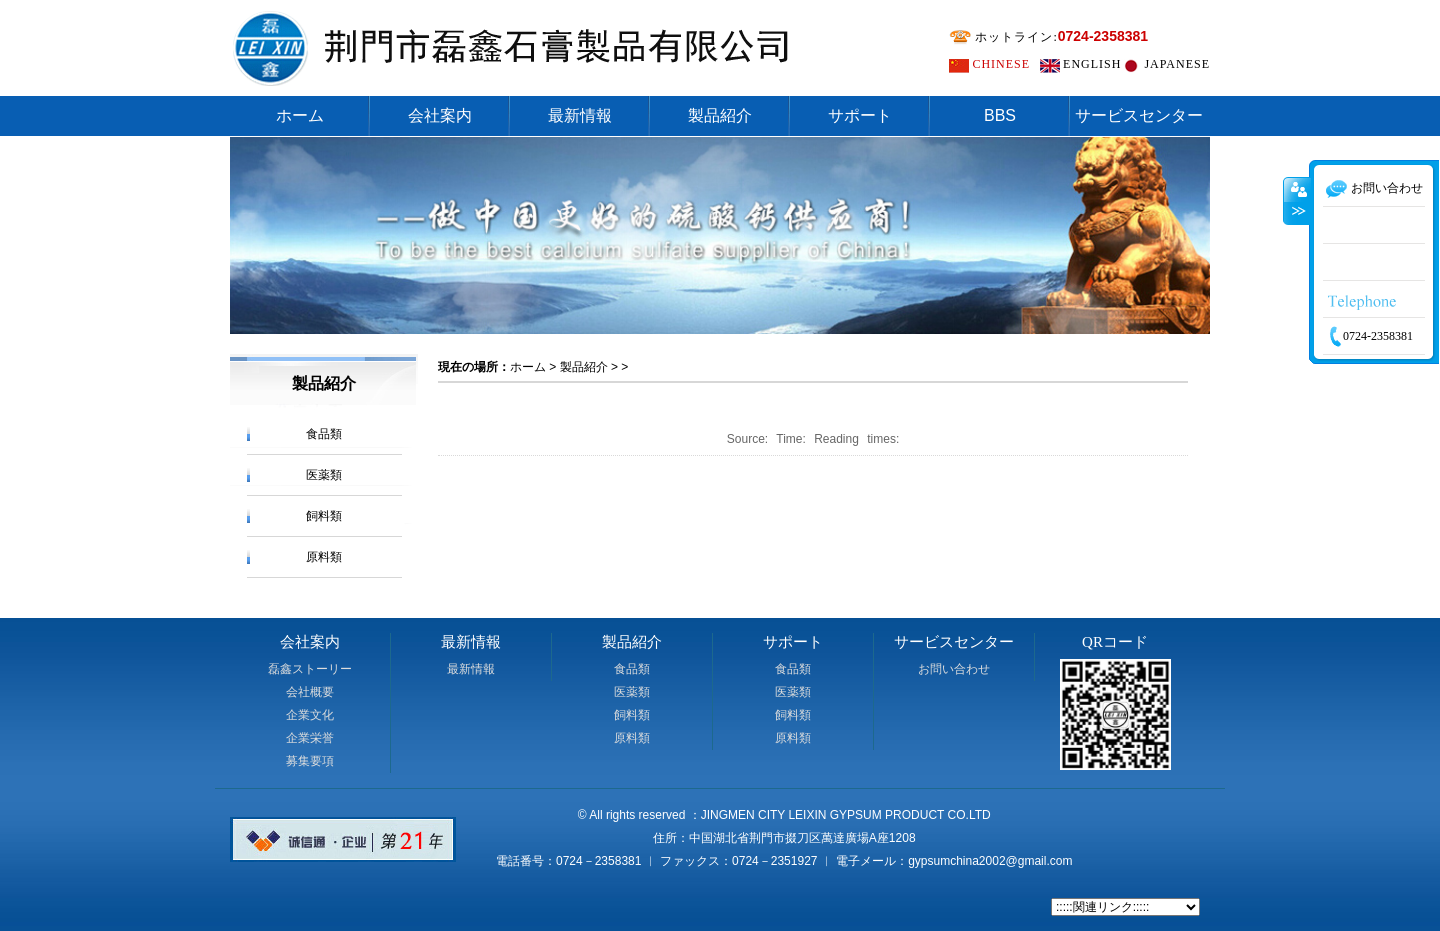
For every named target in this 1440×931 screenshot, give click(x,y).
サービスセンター (1139, 115)
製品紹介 (720, 115)
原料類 (324, 557)
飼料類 (324, 516)
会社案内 (440, 115)
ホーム (300, 115)
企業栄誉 (310, 738)
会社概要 (310, 692)
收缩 (1297, 235)
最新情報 (580, 115)
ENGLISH (1092, 64)
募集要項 (310, 761)
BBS (1000, 115)
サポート (860, 115)
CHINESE (1001, 64)
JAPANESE (1177, 64)
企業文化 (310, 715)
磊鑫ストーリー (310, 669)
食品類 (324, 434)
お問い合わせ (954, 669)
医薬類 (324, 475)
